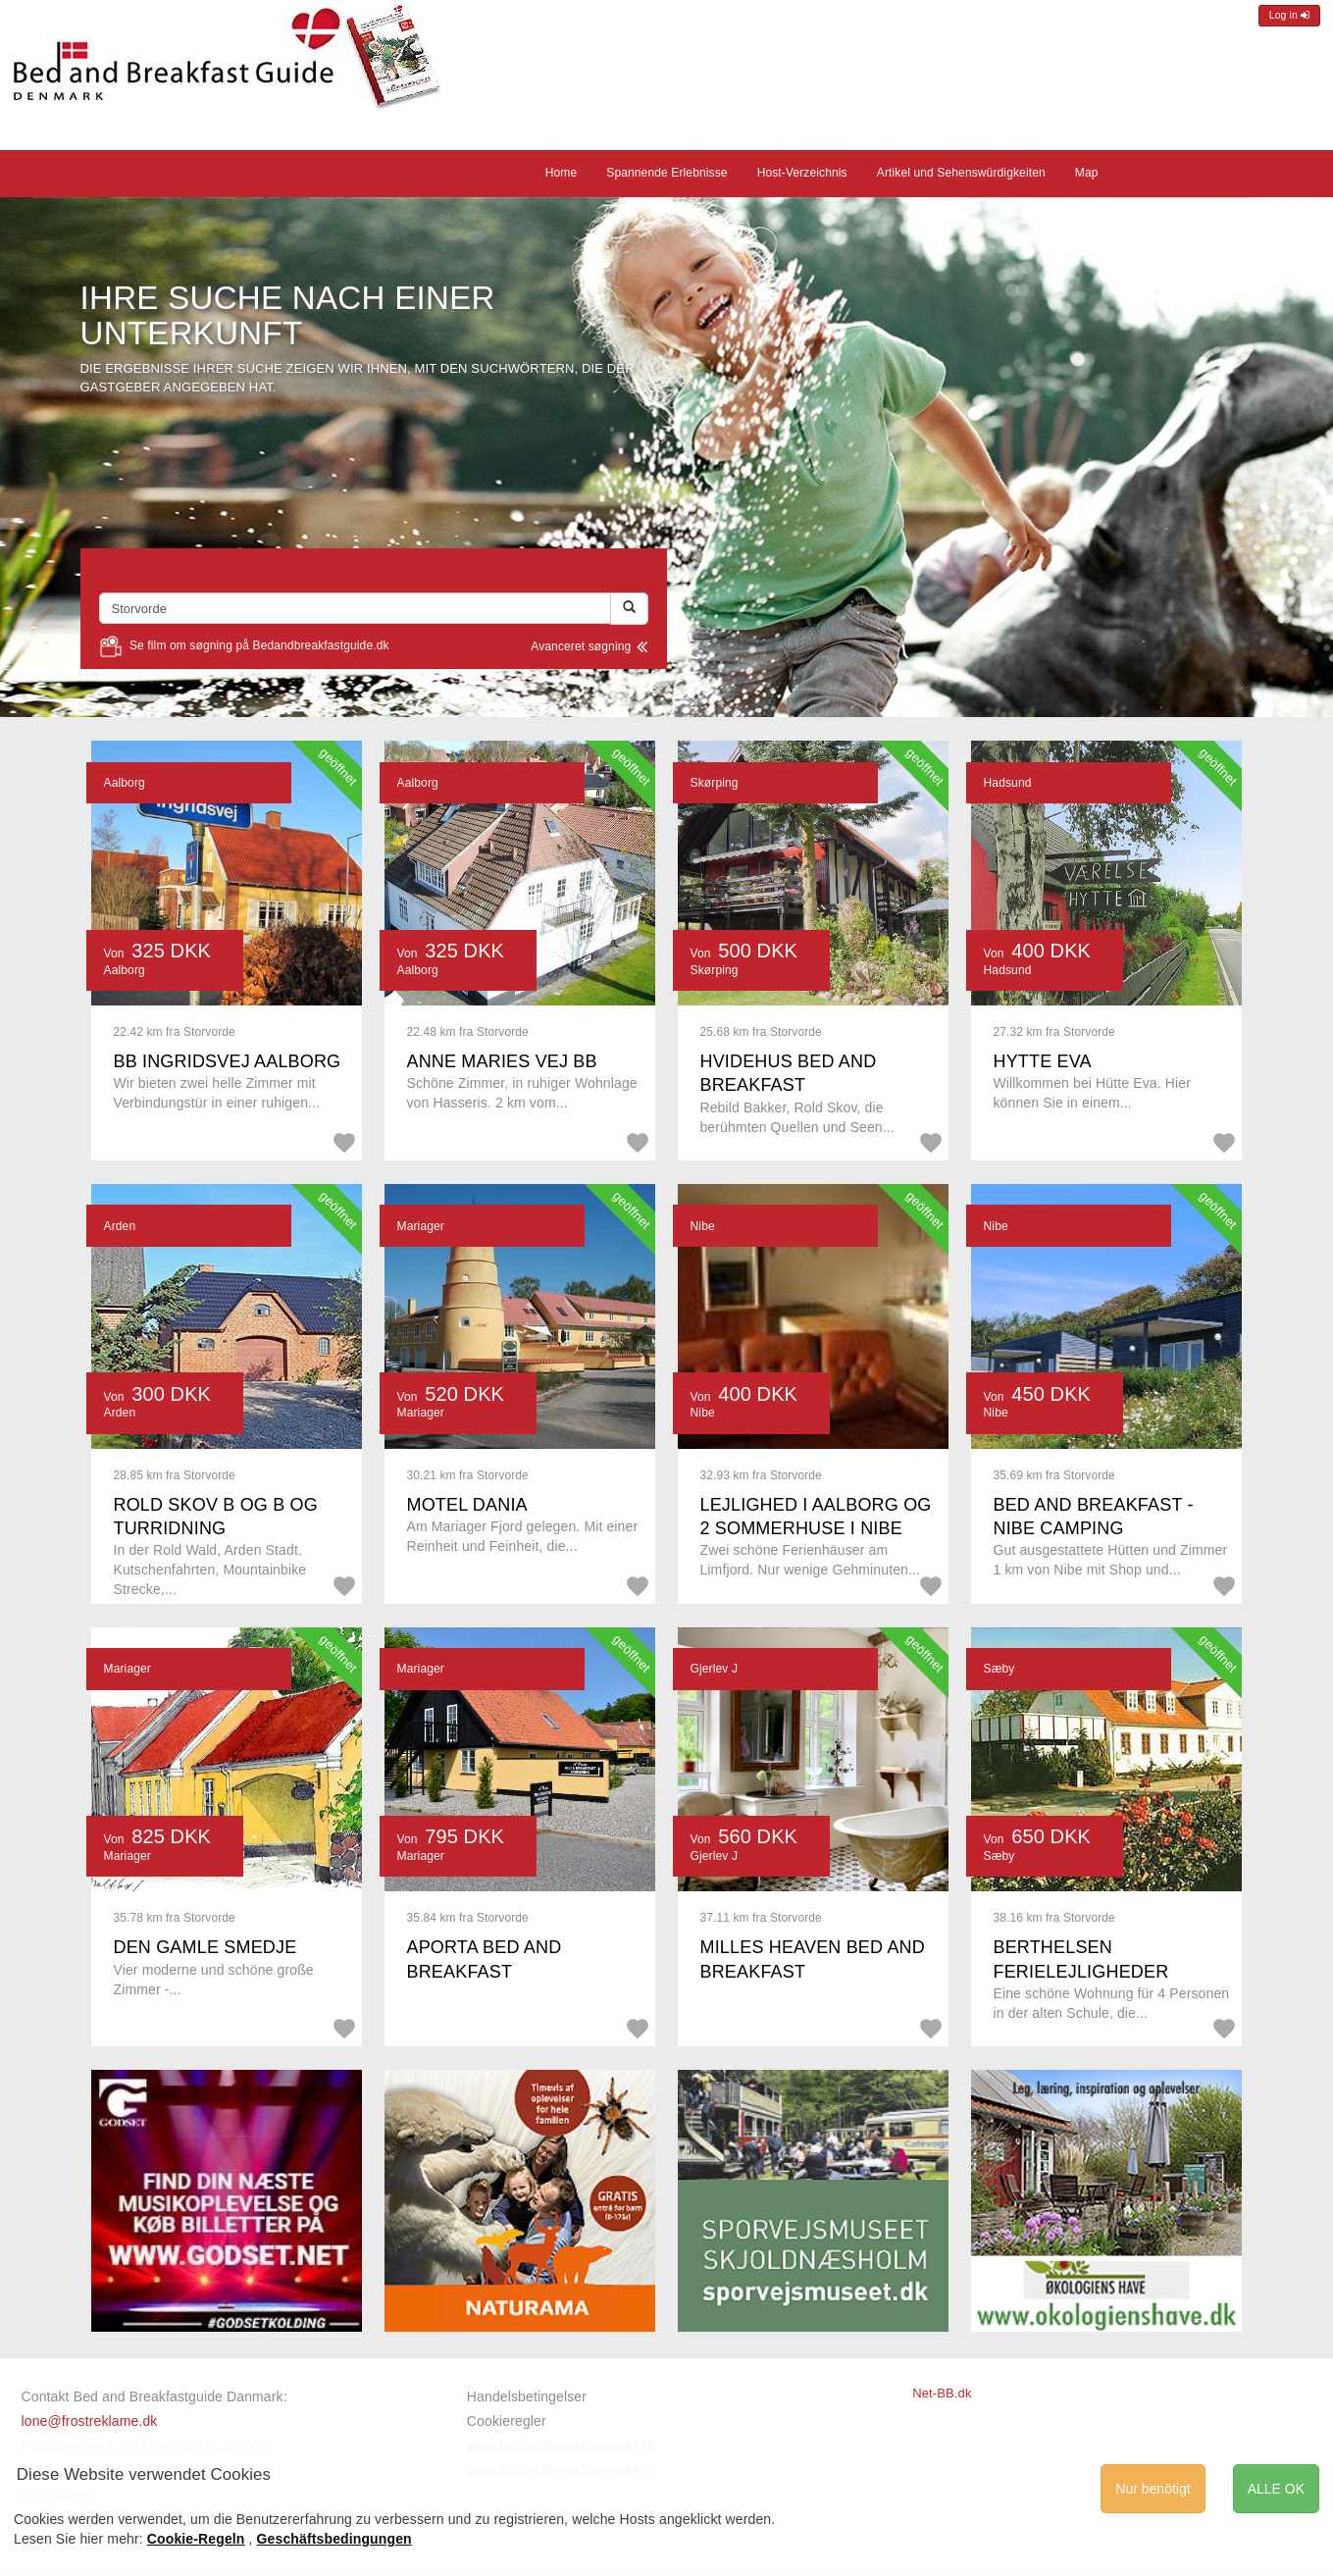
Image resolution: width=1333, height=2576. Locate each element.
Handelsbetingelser (527, 2396)
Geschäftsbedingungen (334, 2539)
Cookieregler (506, 2421)
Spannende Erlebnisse (666, 173)
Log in (1289, 15)
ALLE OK (1276, 2489)
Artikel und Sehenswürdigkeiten (961, 173)
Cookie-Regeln (196, 2539)
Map (1087, 173)
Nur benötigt (1152, 2489)
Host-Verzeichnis (802, 173)
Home (561, 173)
